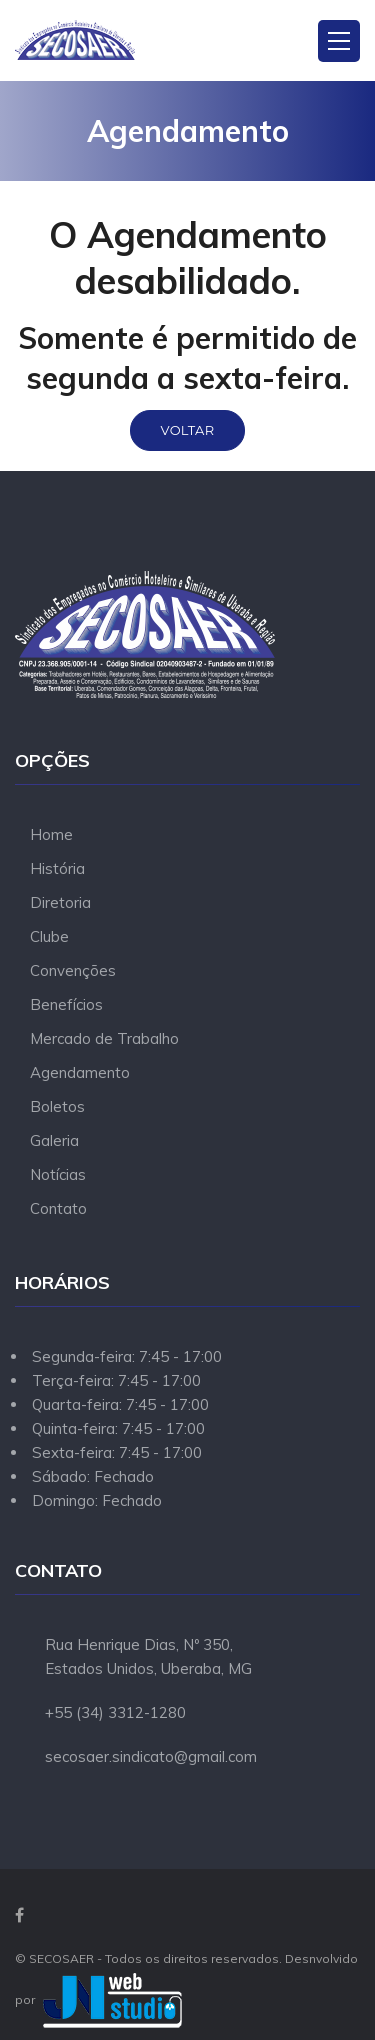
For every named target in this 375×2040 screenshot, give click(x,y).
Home (51, 834)
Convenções (73, 970)
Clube (49, 936)
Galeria (54, 1140)
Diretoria (60, 902)
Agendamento (80, 1072)
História (57, 868)
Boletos (57, 1106)
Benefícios (66, 1004)
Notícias (58, 1174)
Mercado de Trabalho (104, 1038)
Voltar (188, 430)
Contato (58, 1208)
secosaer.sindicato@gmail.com (151, 1756)
